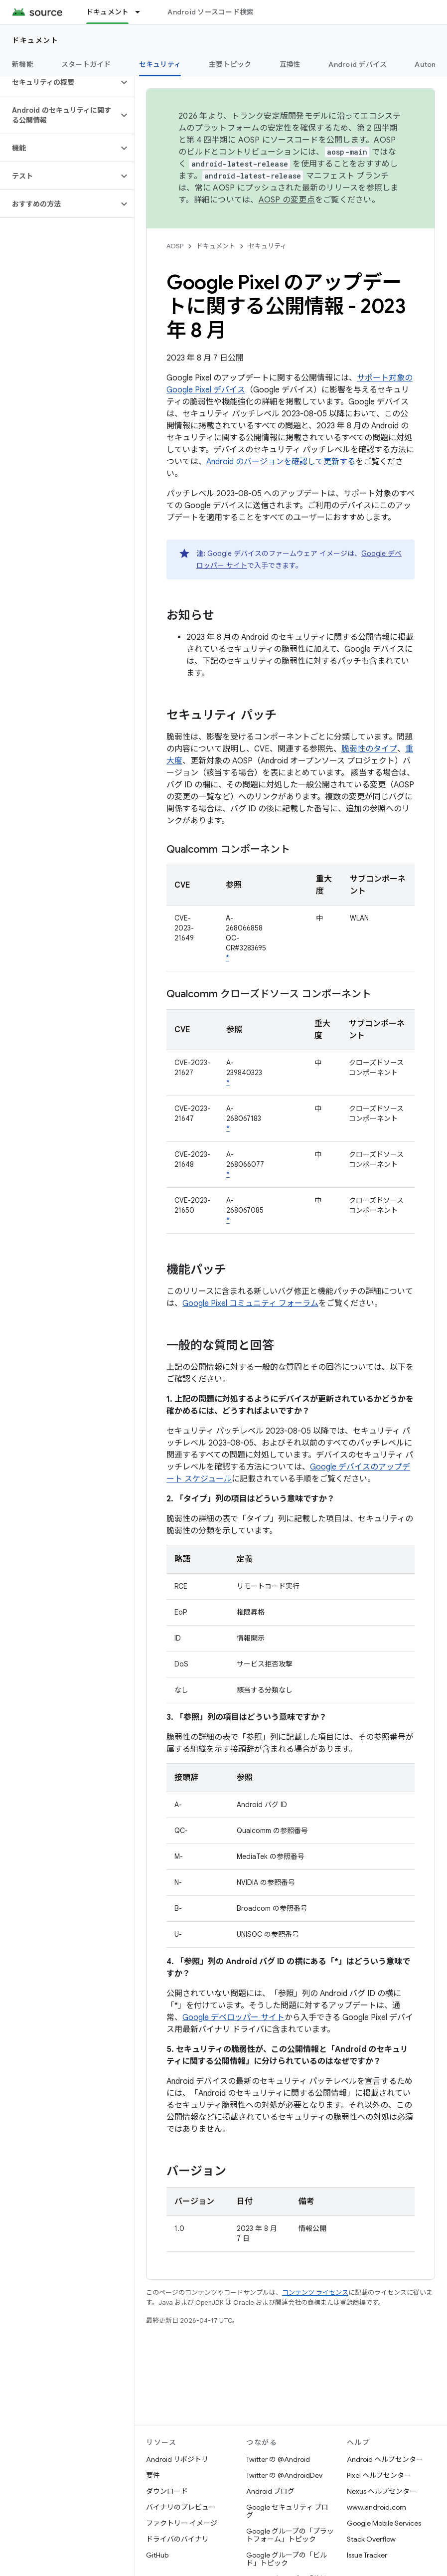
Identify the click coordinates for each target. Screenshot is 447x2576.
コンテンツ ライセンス (315, 2292)
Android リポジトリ (177, 2459)
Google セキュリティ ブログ (287, 2511)
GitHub (157, 2555)
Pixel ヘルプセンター (379, 2475)
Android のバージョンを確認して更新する (280, 462)
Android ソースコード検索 (210, 11)
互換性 (290, 64)
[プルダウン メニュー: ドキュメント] (142, 12)
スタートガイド (86, 64)
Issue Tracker (367, 2555)
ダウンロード (167, 2491)
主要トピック (230, 64)
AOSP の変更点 (287, 200)
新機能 (22, 64)
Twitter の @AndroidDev (284, 2475)
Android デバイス (357, 64)
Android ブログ (270, 2491)
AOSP (174, 246)
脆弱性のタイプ (369, 749)
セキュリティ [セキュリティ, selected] (160, 64)
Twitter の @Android (278, 2459)
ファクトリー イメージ (181, 2523)
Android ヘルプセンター (385, 2459)
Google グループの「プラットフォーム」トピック (290, 2535)
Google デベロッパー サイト (233, 2018)
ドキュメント (35, 40)
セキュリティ (267, 246)
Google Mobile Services (384, 2523)
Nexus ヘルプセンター (382, 2491)
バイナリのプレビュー (181, 2507)
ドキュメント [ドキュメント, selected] (107, 11)
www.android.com (376, 2507)
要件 (153, 2475)
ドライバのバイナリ (177, 2539)
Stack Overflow (371, 2539)
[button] (59, 82)
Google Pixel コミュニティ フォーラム (250, 1303)
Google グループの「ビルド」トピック (286, 2559)
